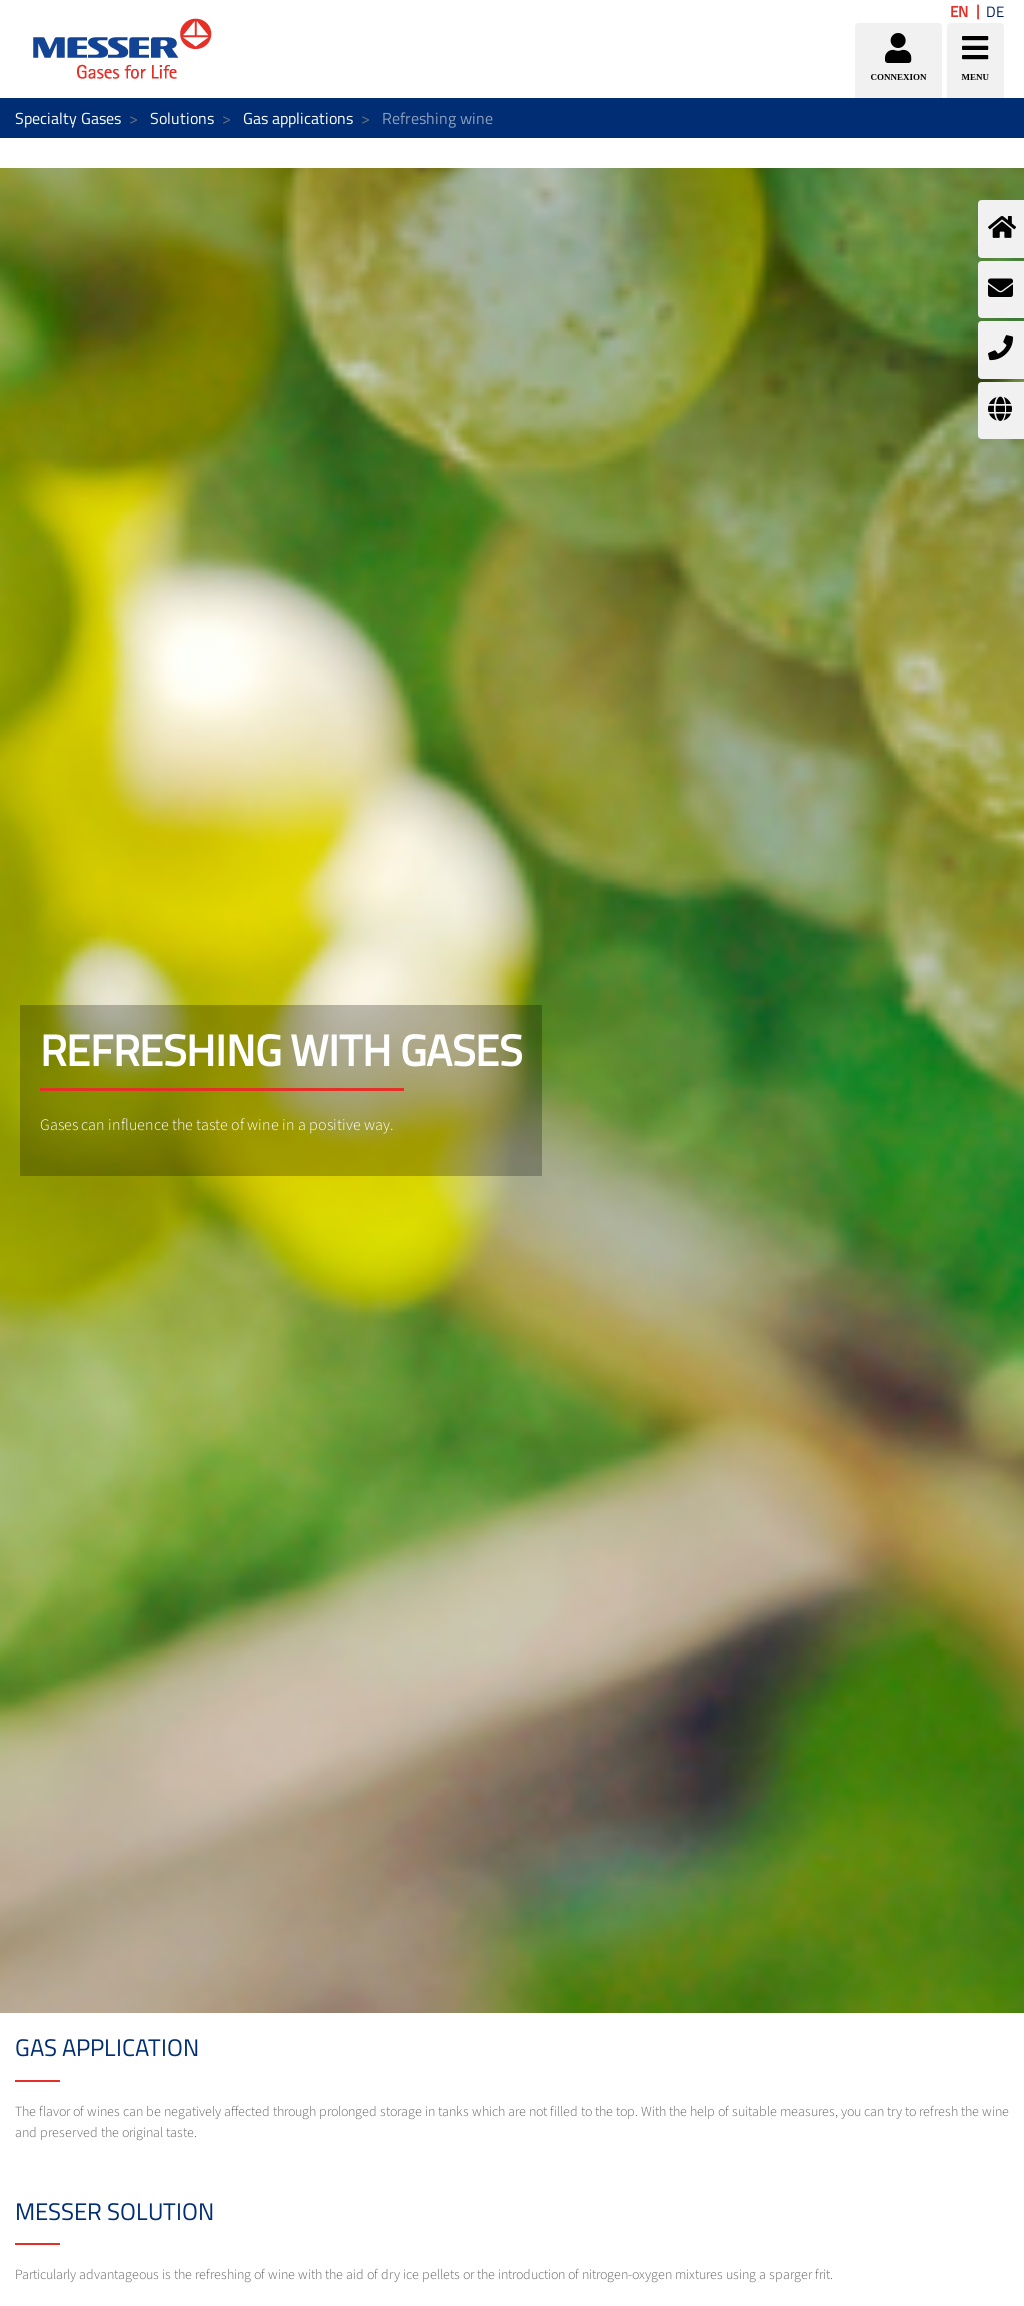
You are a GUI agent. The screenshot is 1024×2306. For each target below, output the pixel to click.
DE (995, 11)
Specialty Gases (68, 118)
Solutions (182, 118)
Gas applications (298, 118)
